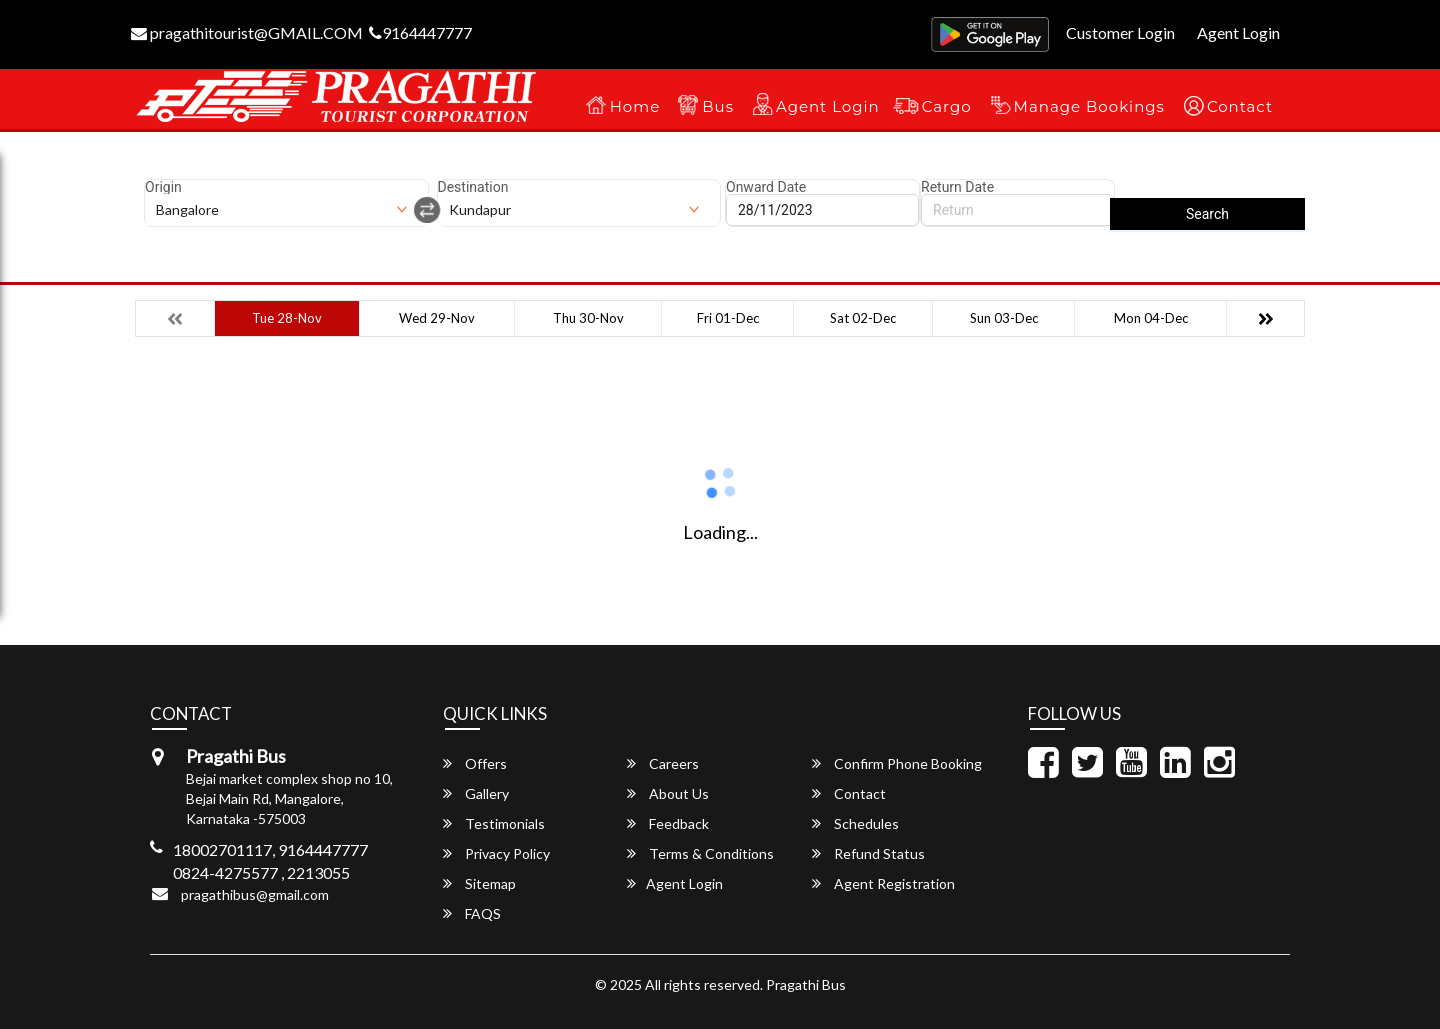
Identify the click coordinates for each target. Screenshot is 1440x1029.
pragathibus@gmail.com (255, 894)
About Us (668, 793)
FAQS (472, 913)
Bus (718, 106)
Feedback (668, 823)
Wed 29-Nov (437, 318)
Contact (1240, 106)
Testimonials (494, 823)
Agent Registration (883, 883)
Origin (163, 187)
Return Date (957, 187)
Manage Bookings (1089, 106)
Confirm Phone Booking (897, 763)
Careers (663, 763)
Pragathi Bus (806, 984)
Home (635, 106)
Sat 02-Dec (863, 318)
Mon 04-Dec (1151, 318)
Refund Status (868, 853)
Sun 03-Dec (1004, 318)
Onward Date (766, 187)
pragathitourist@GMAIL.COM (247, 32)
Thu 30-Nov (588, 318)
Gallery (476, 793)
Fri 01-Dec (728, 318)
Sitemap (479, 883)
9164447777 (420, 32)
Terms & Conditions (700, 853)
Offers (475, 763)
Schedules (855, 823)
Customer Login (1120, 32)
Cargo (947, 106)
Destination (473, 187)
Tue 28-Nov (287, 318)
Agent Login (1238, 32)
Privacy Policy (496, 853)
